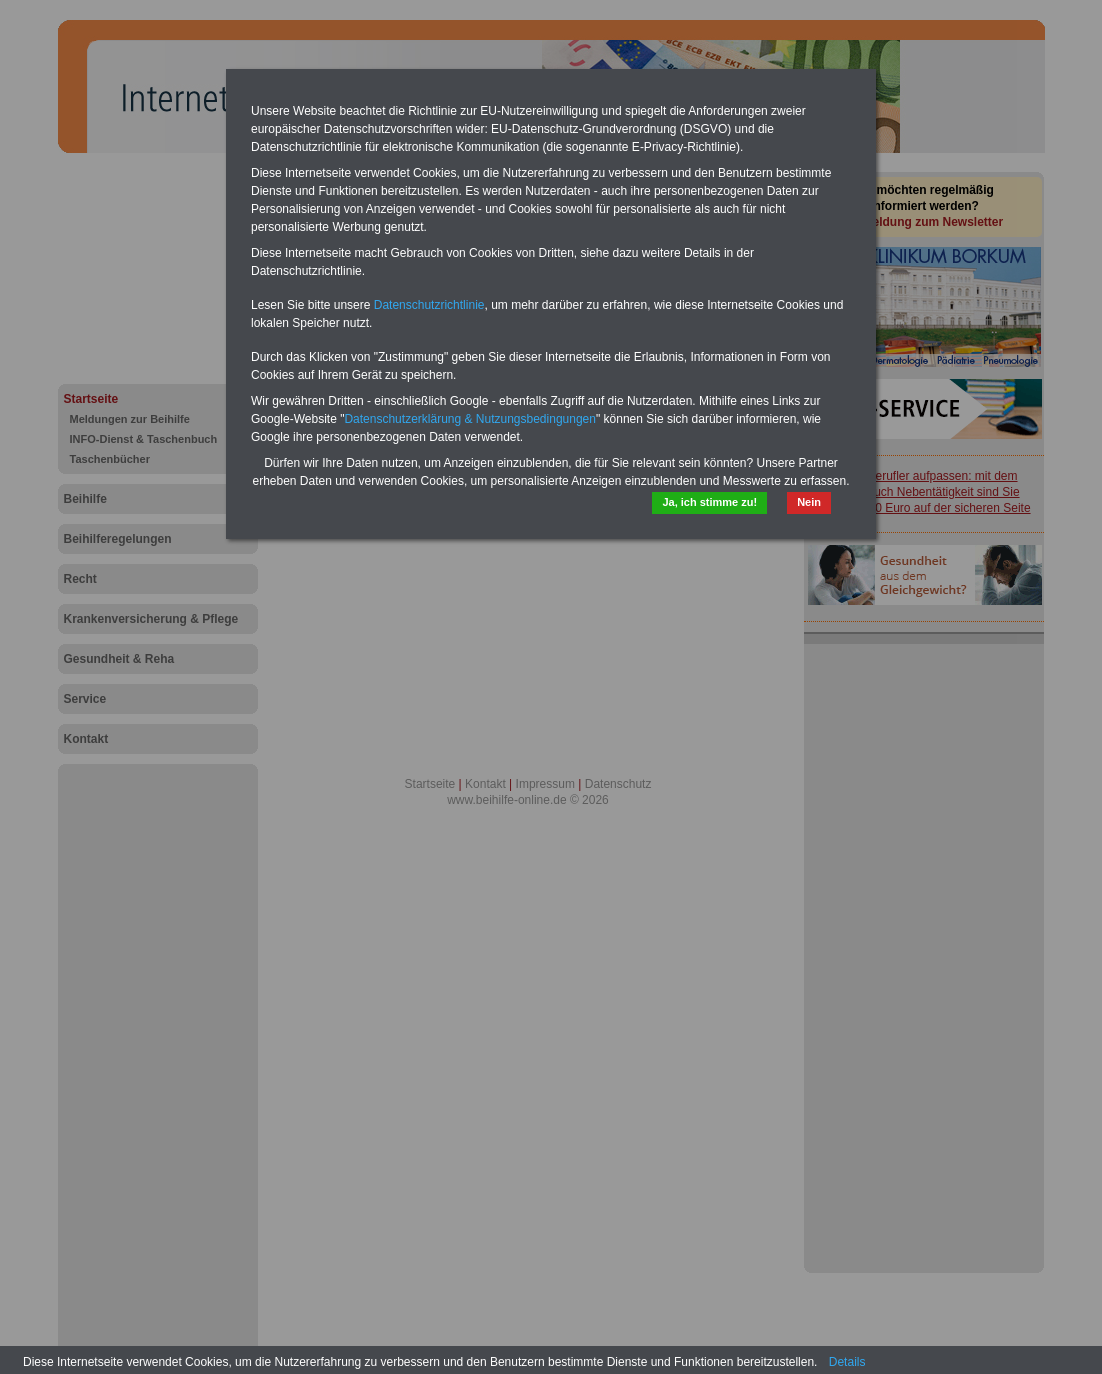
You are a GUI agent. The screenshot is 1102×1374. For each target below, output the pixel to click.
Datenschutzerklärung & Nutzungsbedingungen (470, 419)
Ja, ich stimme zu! (709, 502)
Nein (809, 502)
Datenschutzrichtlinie (429, 305)
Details (847, 1362)
